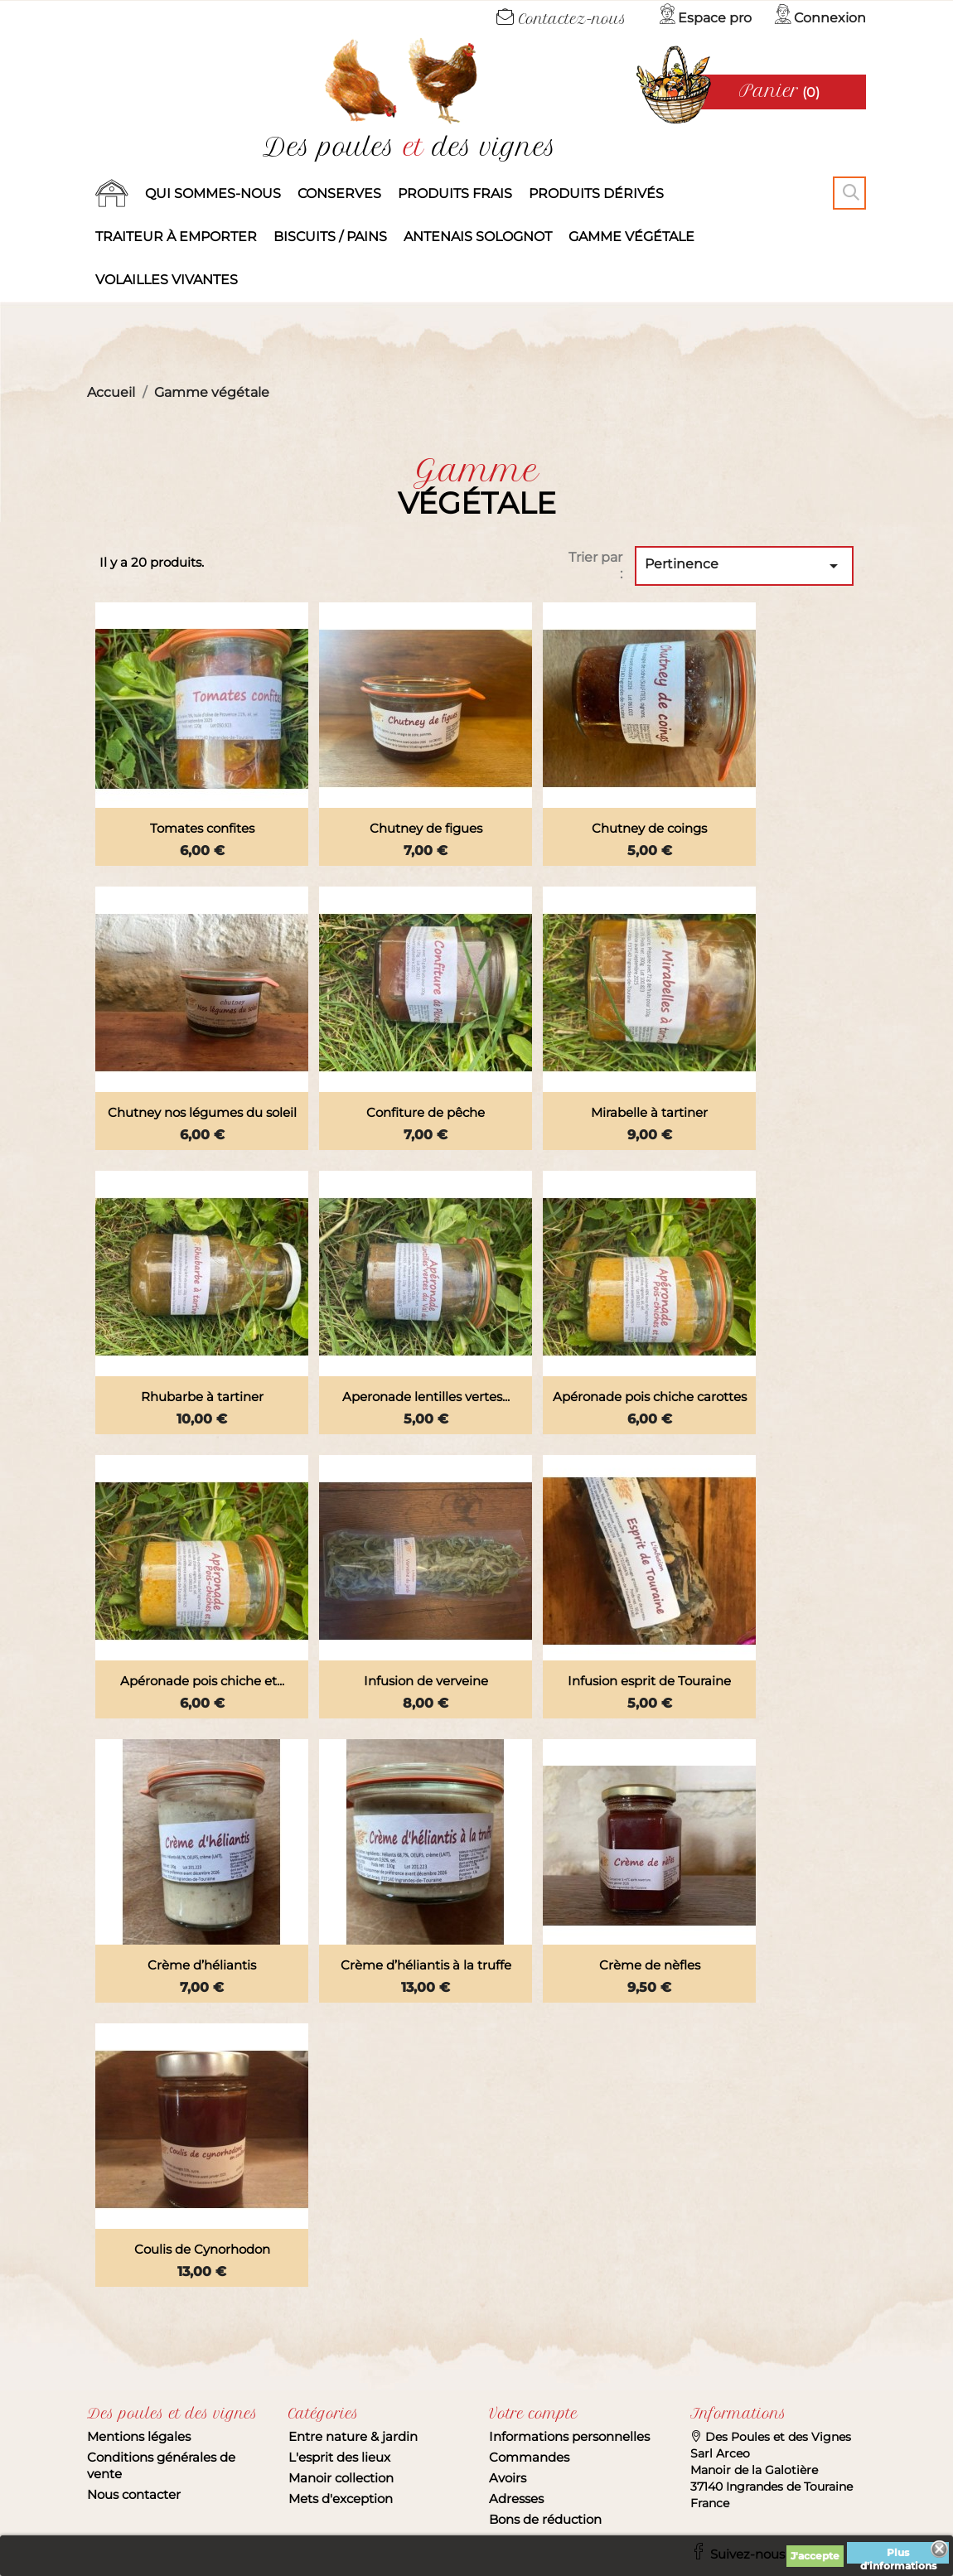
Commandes (529, 2457)
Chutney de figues (426, 828)
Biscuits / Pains (330, 236)
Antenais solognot (478, 236)
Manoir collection (341, 2478)
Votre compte (533, 2413)
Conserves (339, 193)
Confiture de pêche (425, 1112)
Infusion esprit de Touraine (649, 1681)
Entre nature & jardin (353, 2436)
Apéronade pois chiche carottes (650, 1396)
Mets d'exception (340, 2498)
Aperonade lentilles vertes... (426, 1396)
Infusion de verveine (426, 1681)
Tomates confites (202, 828)
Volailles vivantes (166, 280)
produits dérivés (596, 193)
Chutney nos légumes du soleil (202, 1112)
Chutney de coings (649, 828)
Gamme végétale (631, 236)
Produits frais (455, 193)
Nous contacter (134, 2494)
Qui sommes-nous (213, 193)
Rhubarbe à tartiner (202, 1396)
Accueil (112, 193)
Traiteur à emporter (176, 236)
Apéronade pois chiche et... (202, 1681)
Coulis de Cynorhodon (202, 2249)
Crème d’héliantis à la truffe (426, 1965)
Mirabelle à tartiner (649, 1112)
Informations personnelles (569, 2436)
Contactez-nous (561, 19)
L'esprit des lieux (339, 2457)
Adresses (516, 2498)
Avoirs (507, 2478)
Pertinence (744, 566)
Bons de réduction (545, 2519)
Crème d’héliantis (202, 1965)
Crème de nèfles (649, 1965)
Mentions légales (139, 2436)
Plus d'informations (898, 2555)
